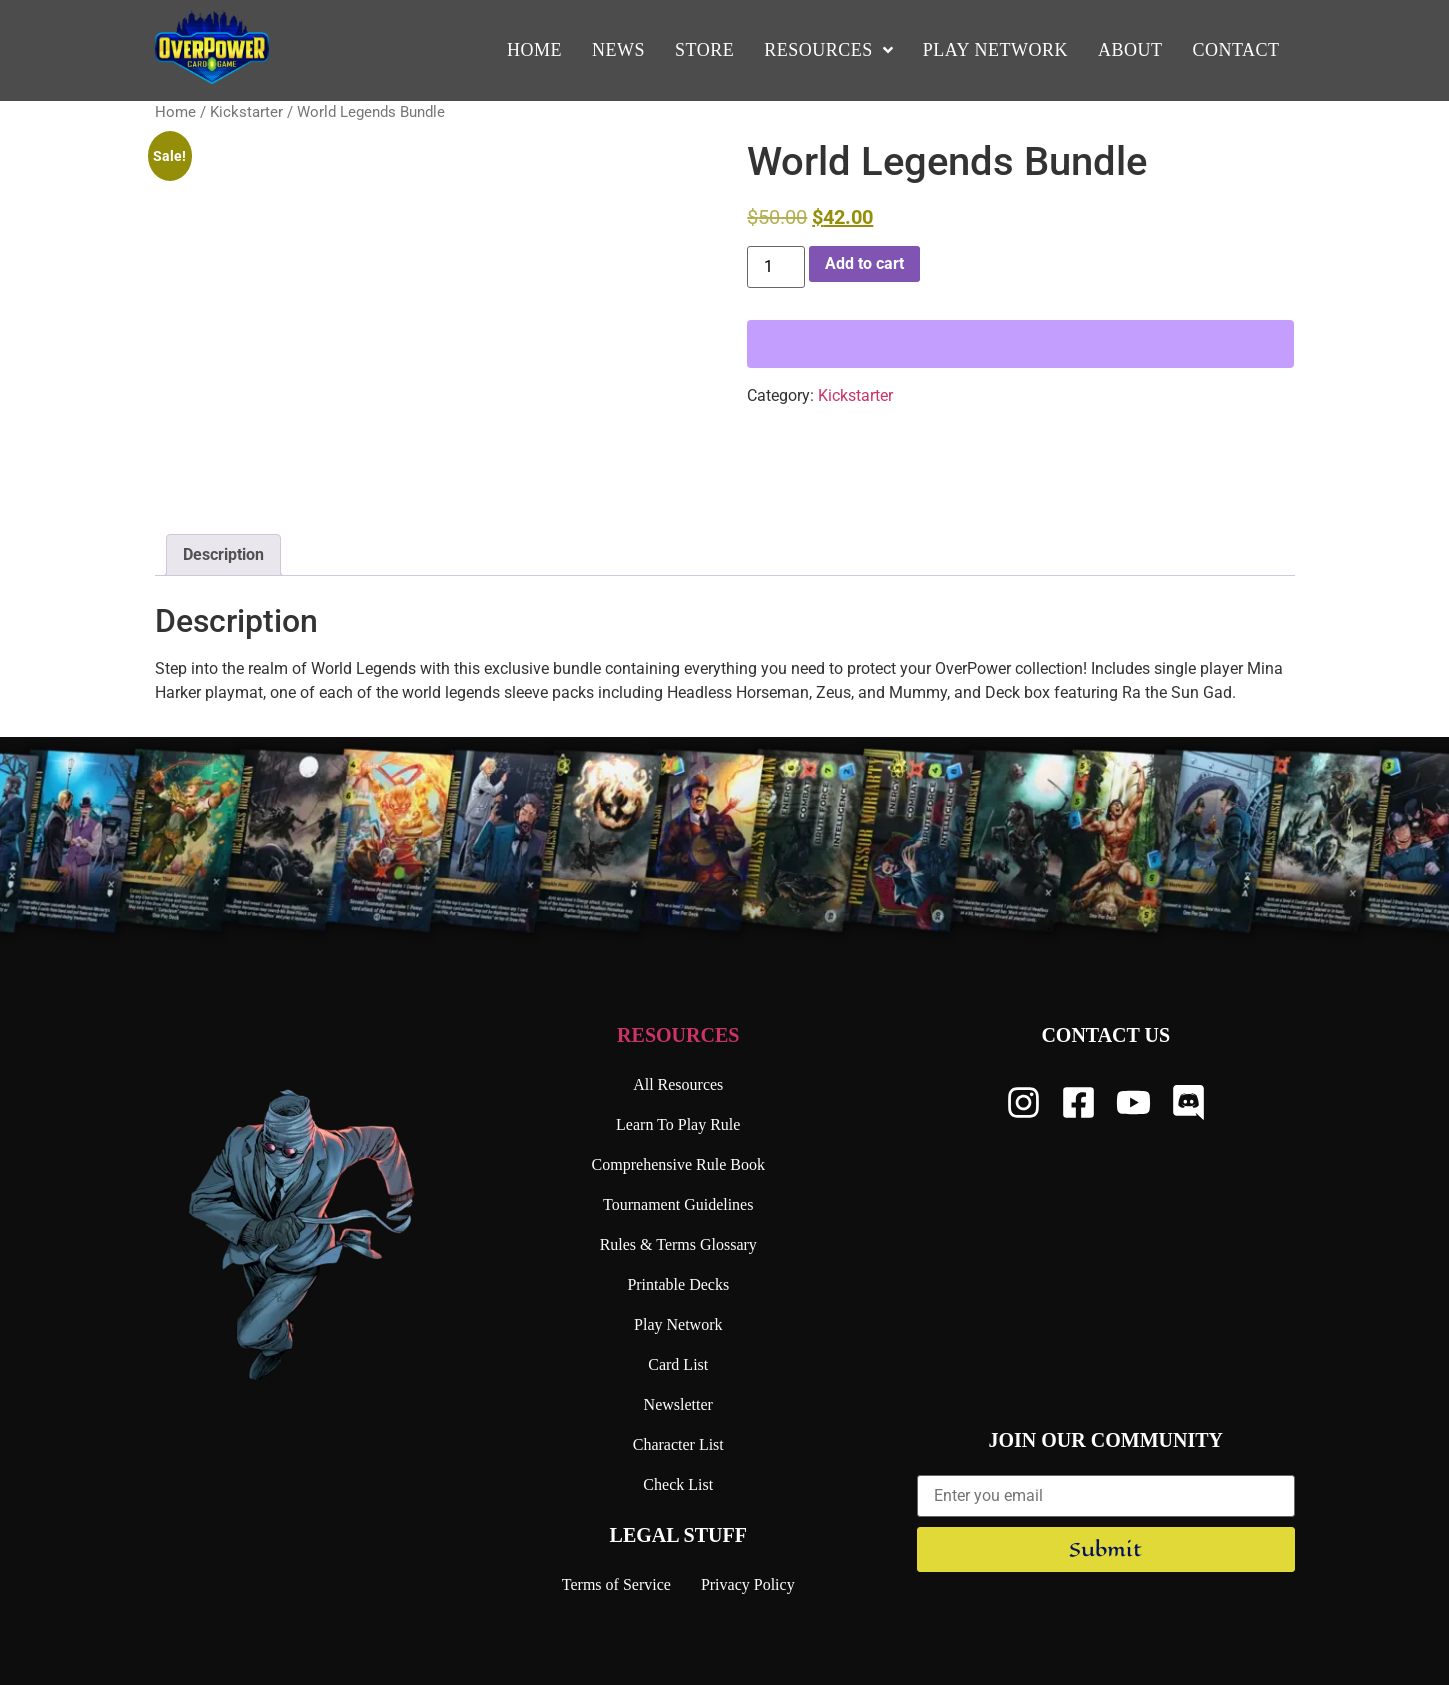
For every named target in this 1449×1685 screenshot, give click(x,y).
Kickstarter (246, 112)
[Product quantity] (776, 267)
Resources (678, 1035)
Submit (1105, 1549)
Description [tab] (223, 554)
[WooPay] (1020, 344)
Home (175, 112)
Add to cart (864, 263)
